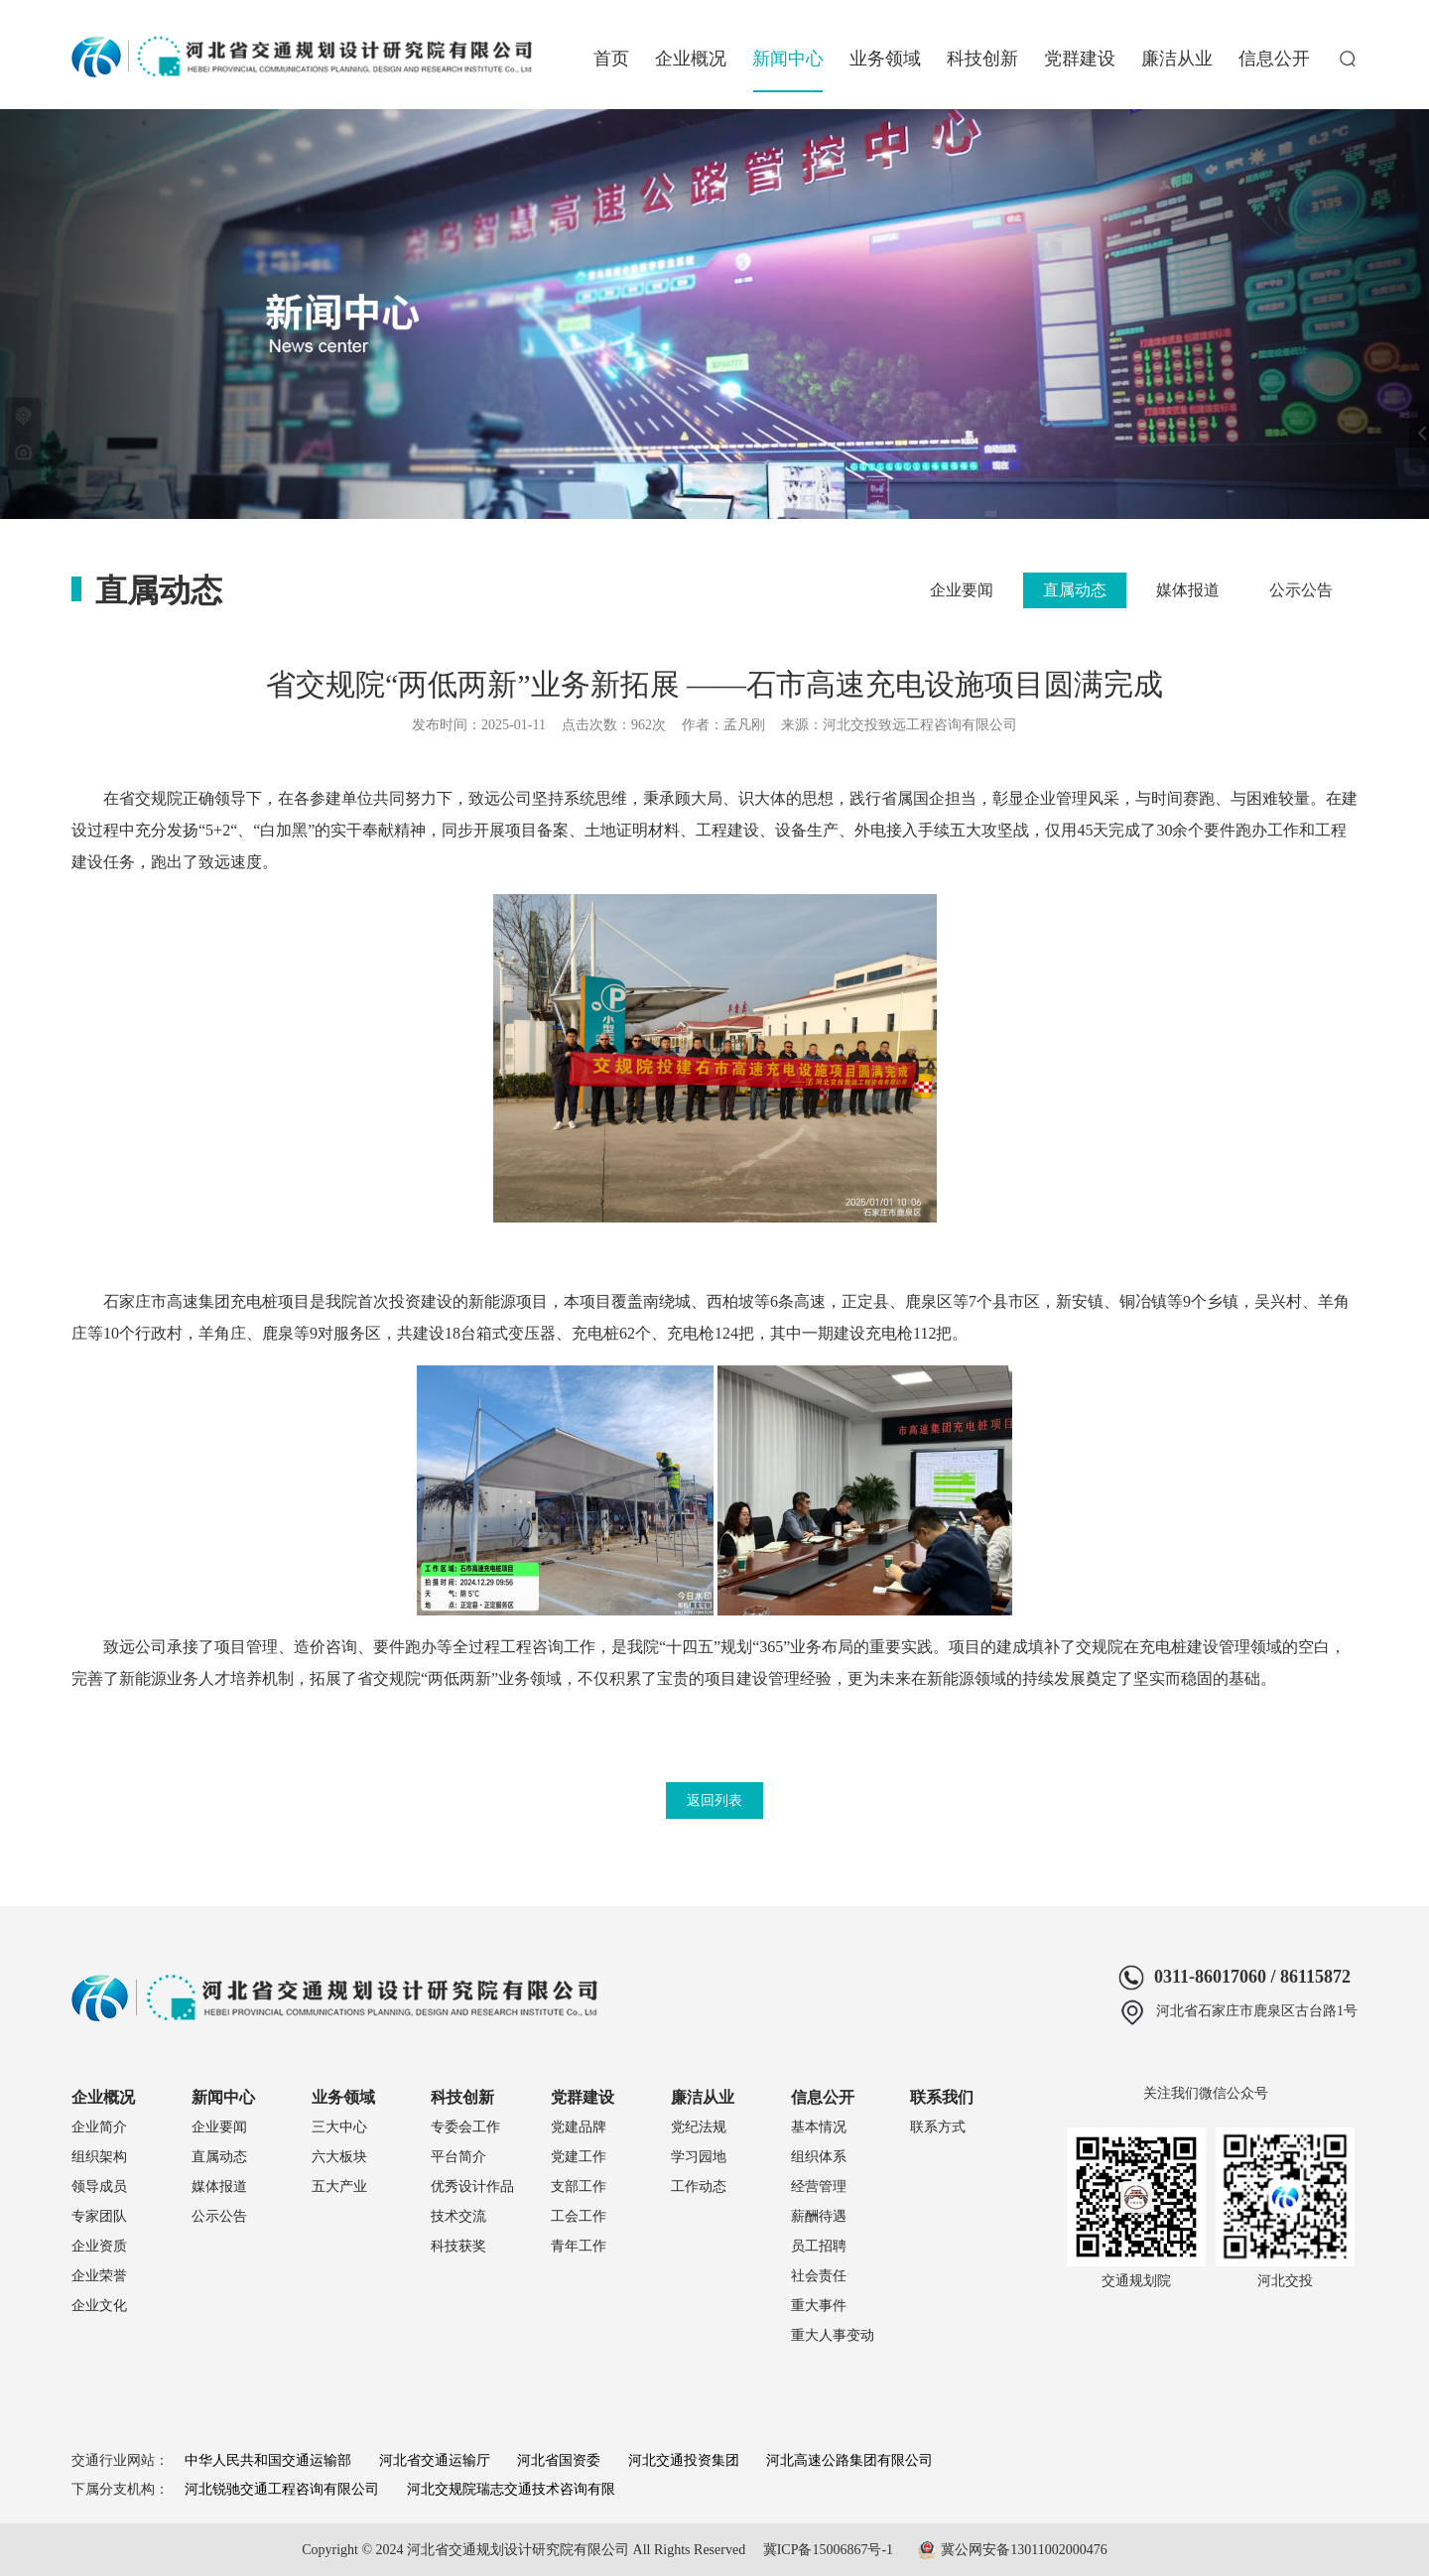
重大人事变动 (832, 2335)
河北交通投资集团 (683, 2460)
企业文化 (99, 2305)
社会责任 (818, 2275)
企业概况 (690, 58)
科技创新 (982, 58)
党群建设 (1079, 58)
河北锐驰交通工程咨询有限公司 (282, 2489)
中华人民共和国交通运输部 (268, 2460)
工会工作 (578, 2216)
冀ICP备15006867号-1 (828, 2549)
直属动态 (1074, 589)
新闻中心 (788, 58)
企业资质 (99, 2246)
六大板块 (339, 2156)
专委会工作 (465, 2127)
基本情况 (818, 2127)
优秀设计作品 (472, 2186)
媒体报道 (1188, 589)
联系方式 (938, 2127)
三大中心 (339, 2127)
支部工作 (578, 2186)
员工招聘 (818, 2246)
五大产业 (339, 2186)
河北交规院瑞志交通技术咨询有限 (511, 2489)
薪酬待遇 (818, 2216)
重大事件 (818, 2305)
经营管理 (818, 2186)
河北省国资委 (558, 2460)
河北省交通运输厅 (434, 2460)
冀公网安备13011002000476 (1023, 2549)
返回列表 (714, 1800)
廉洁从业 (1177, 58)
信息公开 (1274, 58)
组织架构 (99, 2156)
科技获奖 (458, 2246)
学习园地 (698, 2156)
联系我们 (942, 2097)
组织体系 (818, 2156)
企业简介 (99, 2127)
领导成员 (99, 2186)
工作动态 (698, 2186)
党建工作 (578, 2156)
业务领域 (885, 58)
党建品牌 (578, 2127)
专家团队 (99, 2216)
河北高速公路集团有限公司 (849, 2460)
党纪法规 (698, 2127)
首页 (611, 58)
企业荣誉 (99, 2275)
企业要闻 (961, 589)
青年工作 (578, 2246)
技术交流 (458, 2216)
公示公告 (1301, 589)
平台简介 (458, 2156)
